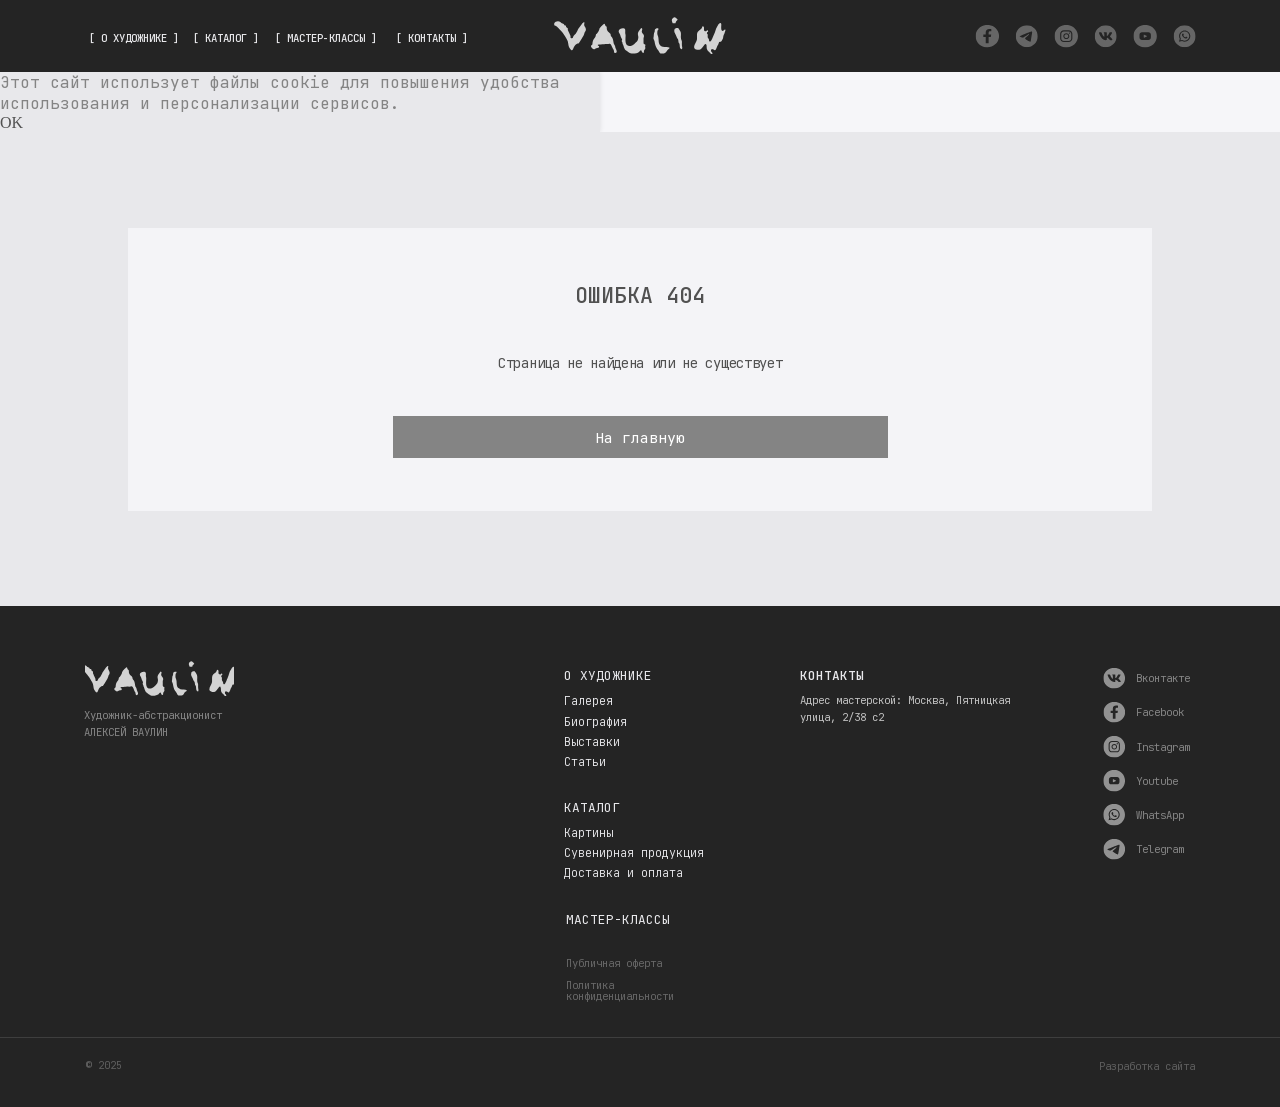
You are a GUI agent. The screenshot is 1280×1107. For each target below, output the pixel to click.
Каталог (592, 807)
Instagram (1163, 747)
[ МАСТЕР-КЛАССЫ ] (326, 38)
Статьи (585, 762)
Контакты (832, 675)
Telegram (1160, 849)
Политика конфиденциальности (620, 990)
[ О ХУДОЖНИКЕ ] (134, 38)
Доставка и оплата (623, 873)
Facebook (1160, 712)
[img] (986, 36)
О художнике (608, 675)
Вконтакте (1163, 678)
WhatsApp (1160, 815)
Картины (588, 833)
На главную (640, 437)
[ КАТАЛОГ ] (226, 38)
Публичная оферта (614, 963)
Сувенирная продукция (634, 853)
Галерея (588, 701)
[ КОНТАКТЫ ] (432, 38)
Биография (595, 722)
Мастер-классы (618, 919)
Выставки (592, 742)
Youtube (1157, 781)
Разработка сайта (1147, 1066)
